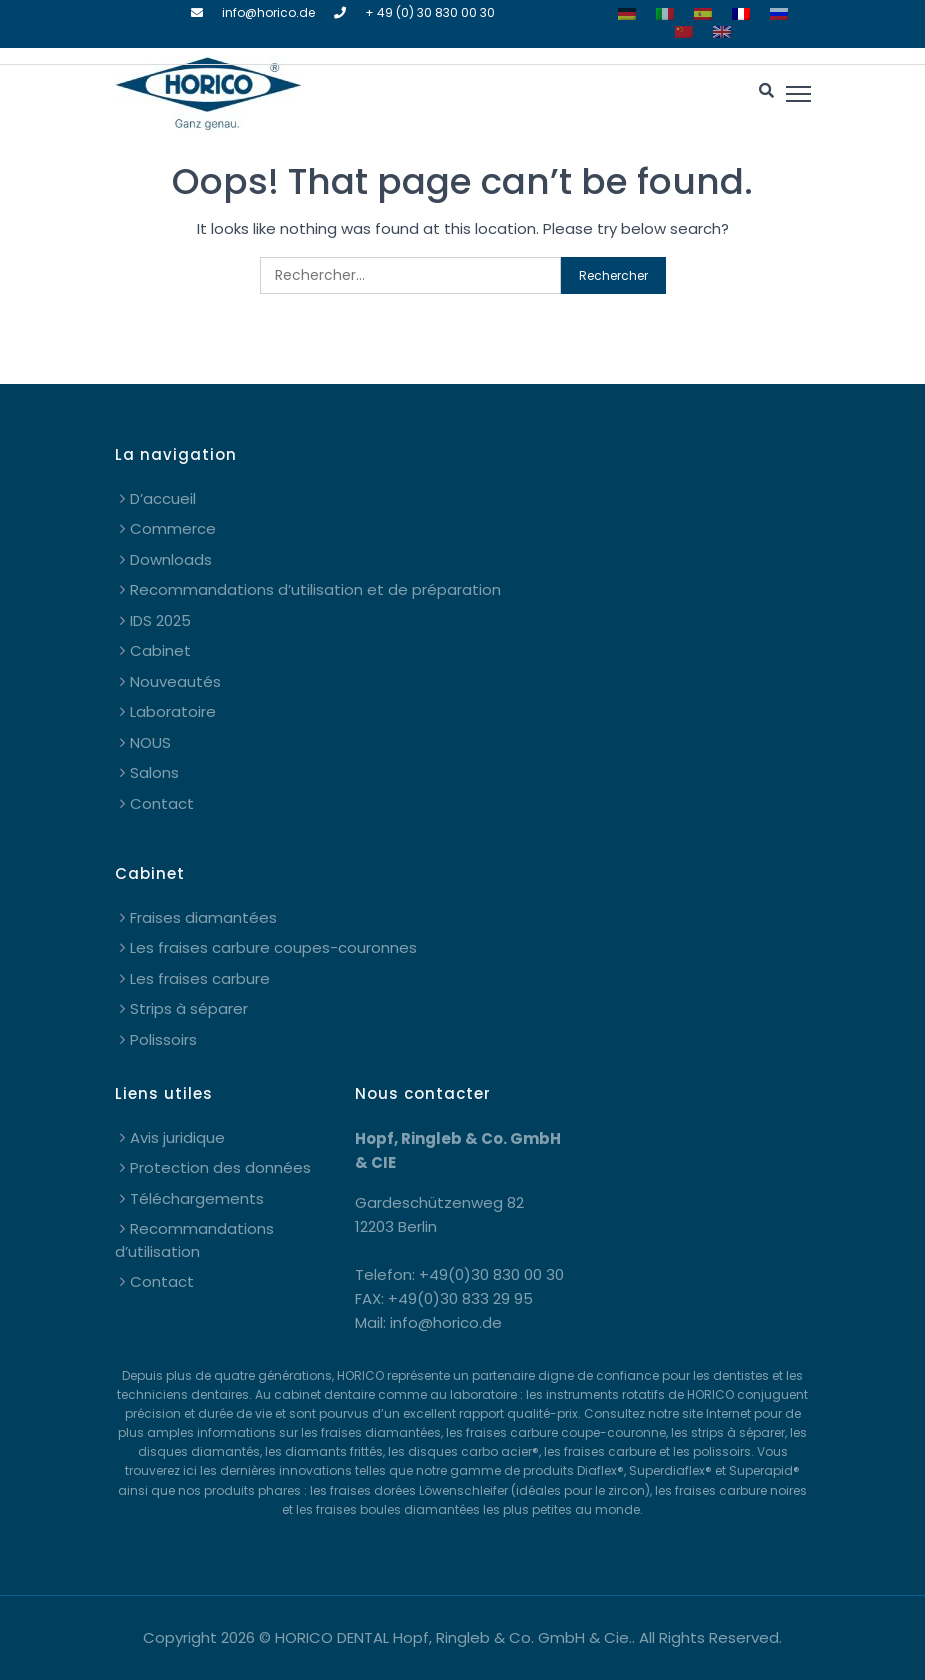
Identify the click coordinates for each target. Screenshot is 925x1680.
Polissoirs (163, 1039)
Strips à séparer (189, 1008)
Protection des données (220, 1167)
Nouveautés (175, 681)
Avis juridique (177, 1137)
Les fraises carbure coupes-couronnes (273, 947)
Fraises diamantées (203, 917)
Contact (162, 803)
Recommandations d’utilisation (194, 1240)
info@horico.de (268, 12)
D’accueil (163, 498)
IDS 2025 (160, 620)
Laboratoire (173, 711)
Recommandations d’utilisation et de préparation (315, 589)
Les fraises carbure (200, 978)
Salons (154, 772)
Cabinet (160, 650)
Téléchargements (197, 1198)
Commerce (173, 528)
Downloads (171, 559)
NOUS (150, 742)
